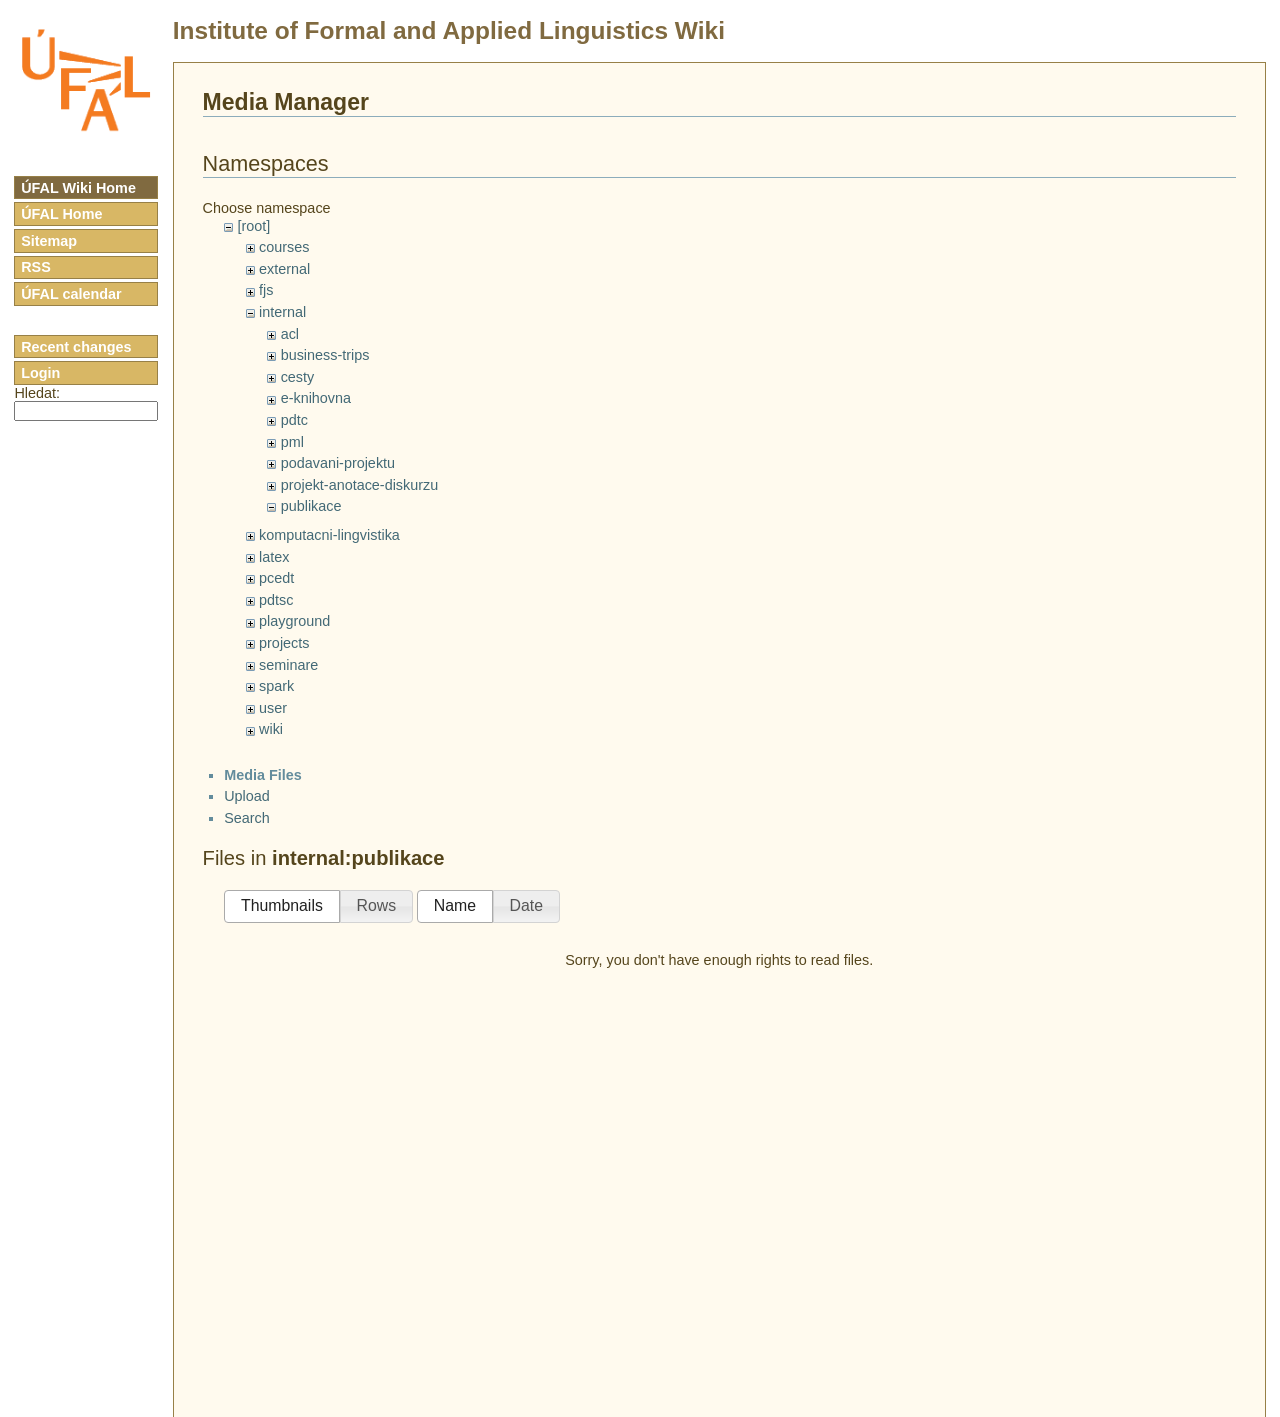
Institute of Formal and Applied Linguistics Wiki (449, 30)
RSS (36, 267)
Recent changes (76, 347)
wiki (271, 729)
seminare (288, 665)
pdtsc (276, 600)
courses (284, 247)
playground (294, 621)
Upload (247, 796)
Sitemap (49, 241)
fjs (266, 290)
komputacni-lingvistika (329, 535)
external (284, 269)
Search (247, 818)
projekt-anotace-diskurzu (360, 485)
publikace (311, 506)
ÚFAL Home (61, 214)
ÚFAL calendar (71, 294)
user (273, 708)
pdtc (294, 420)
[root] (253, 226)
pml (292, 442)
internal (282, 312)
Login (40, 373)
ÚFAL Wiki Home (78, 188)
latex (274, 557)
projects (284, 643)
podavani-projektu (338, 463)
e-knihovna (316, 398)
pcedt (276, 578)
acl (290, 334)
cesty (298, 377)
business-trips (325, 355)
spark (276, 686)
